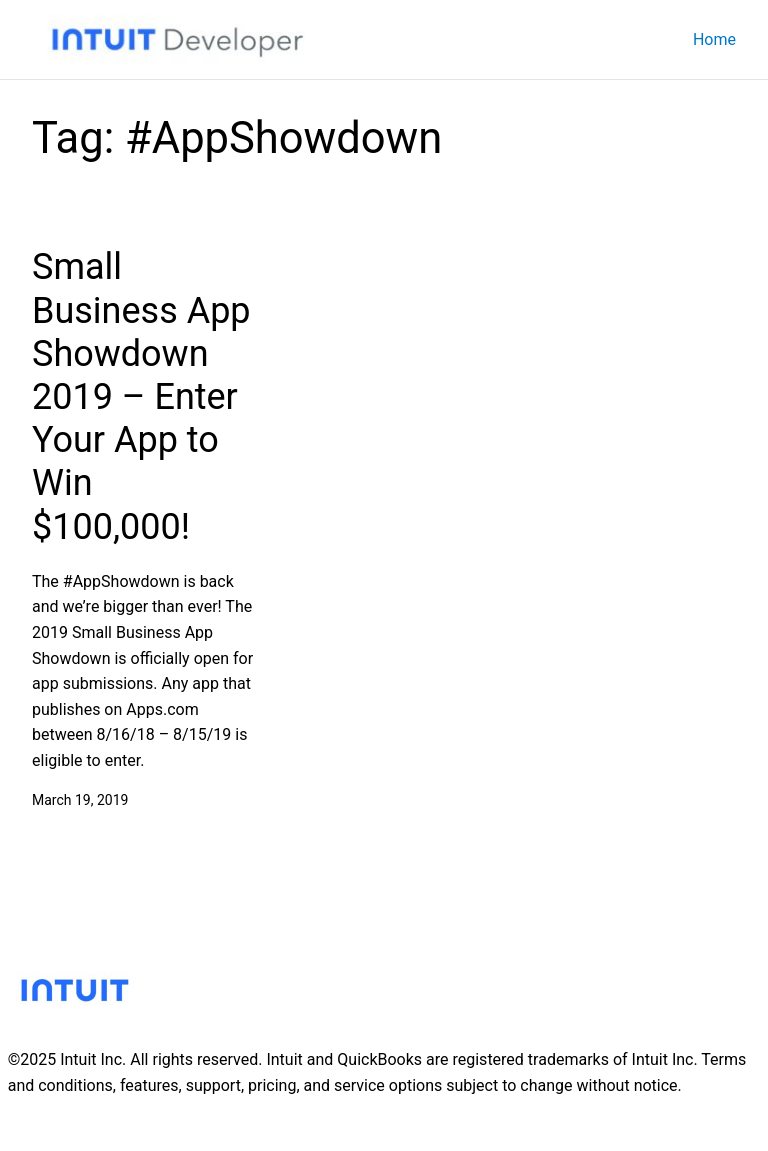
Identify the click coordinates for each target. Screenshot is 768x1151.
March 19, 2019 (80, 800)
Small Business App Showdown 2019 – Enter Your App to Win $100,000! (141, 396)
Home (714, 39)
